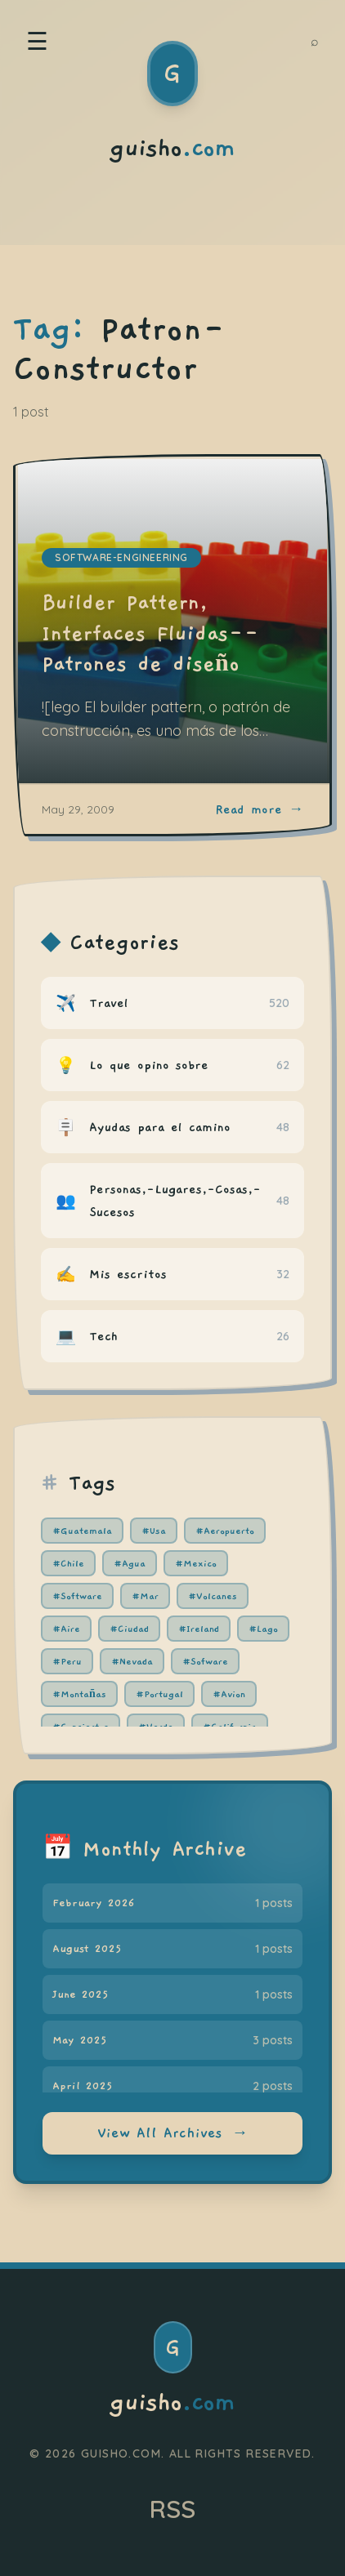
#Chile (68, 1563)
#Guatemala (82, 1530)
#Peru (67, 1661)
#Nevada (132, 1661)
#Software (77, 1596)
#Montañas (79, 1694)
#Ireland (198, 1628)
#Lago (263, 1628)
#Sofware (205, 1661)
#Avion (229, 1694)
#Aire (66, 1628)
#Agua (130, 1563)
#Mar (145, 1596)
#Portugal (159, 1694)
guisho (172, 2403)
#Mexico (196, 1563)
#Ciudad (129, 1628)
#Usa (153, 1530)
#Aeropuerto (224, 1530)
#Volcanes (212, 1596)
